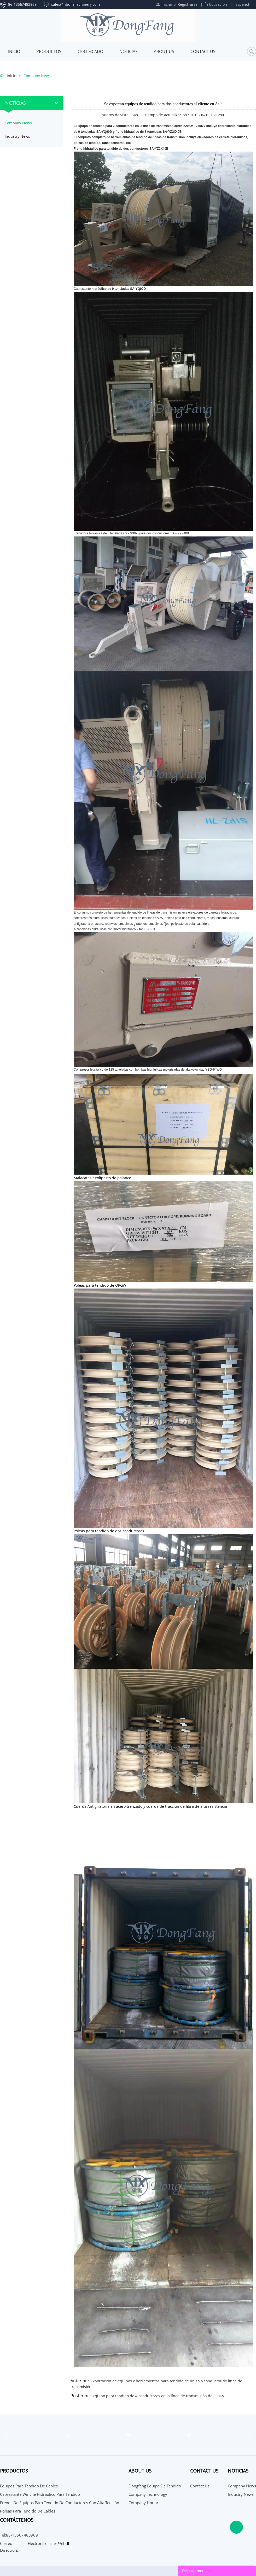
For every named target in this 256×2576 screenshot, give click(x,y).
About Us (164, 51)
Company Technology (148, 2494)
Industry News (17, 136)
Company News (37, 75)
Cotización (218, 4)
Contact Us (203, 51)
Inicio (14, 51)
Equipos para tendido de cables (29, 2485)
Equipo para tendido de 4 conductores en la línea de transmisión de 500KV (158, 2395)
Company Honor (143, 2502)
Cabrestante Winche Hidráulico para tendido (40, 2494)
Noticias (128, 51)
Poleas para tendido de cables (27, 2511)
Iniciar (166, 4)
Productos (48, 51)
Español (242, 4)
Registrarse (187, 4)
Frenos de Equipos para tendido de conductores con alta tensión (59, 2502)
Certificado (90, 51)
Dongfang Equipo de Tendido (155, 2485)
